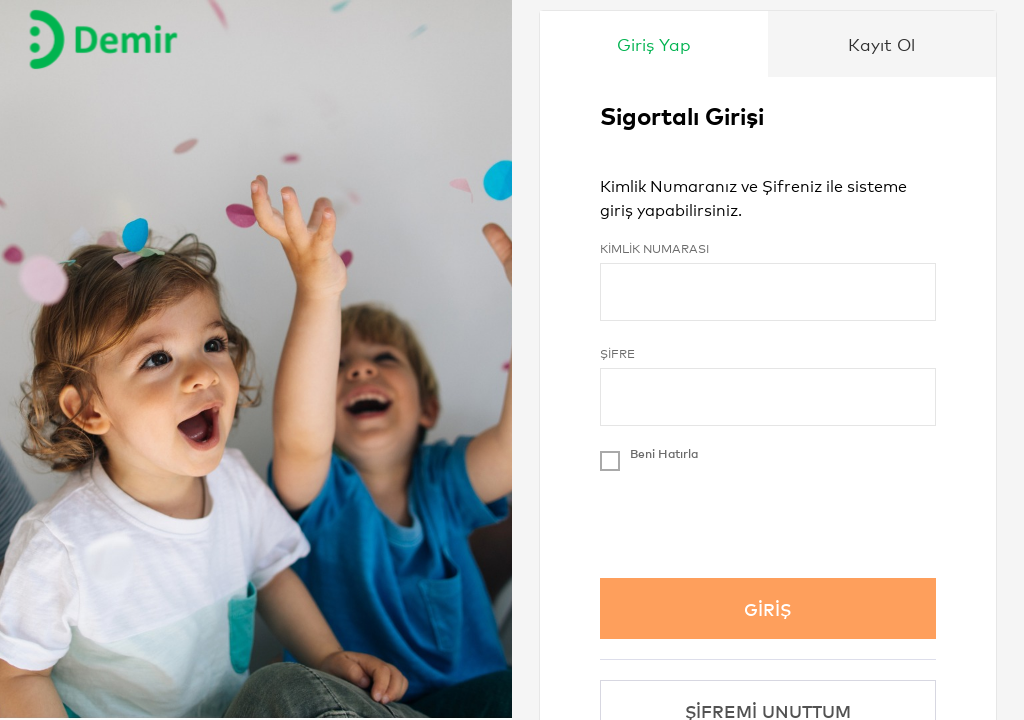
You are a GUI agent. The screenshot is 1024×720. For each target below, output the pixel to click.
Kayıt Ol (881, 43)
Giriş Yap (654, 43)
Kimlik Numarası (654, 248)
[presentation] (752, 519)
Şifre (617, 353)
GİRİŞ (767, 608)
